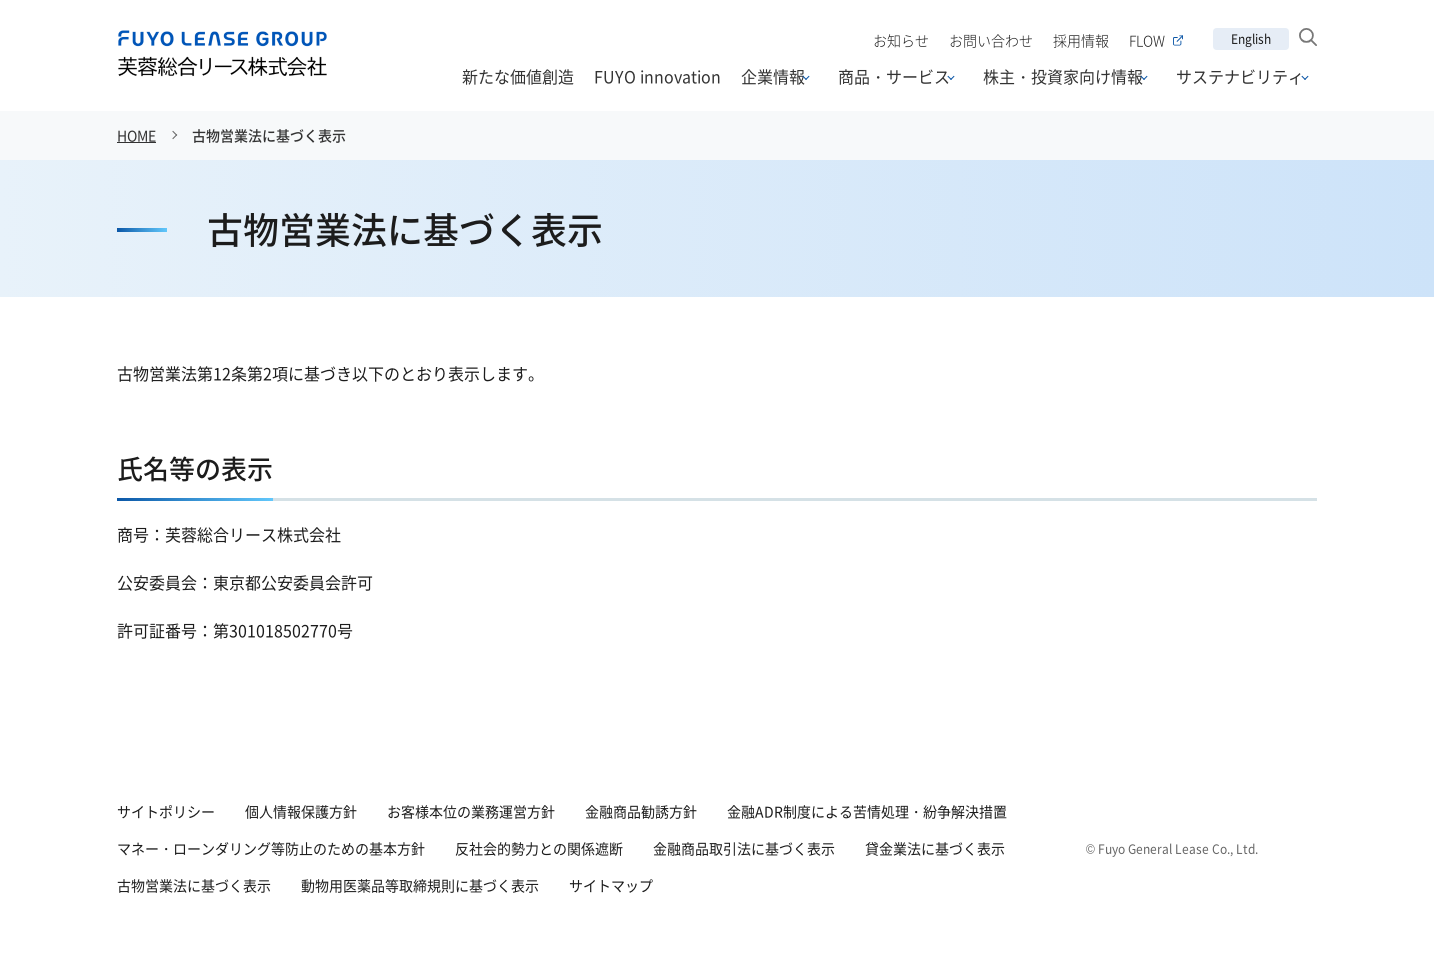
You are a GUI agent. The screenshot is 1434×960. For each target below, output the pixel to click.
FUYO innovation (657, 76)
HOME (136, 135)
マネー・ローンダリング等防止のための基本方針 (271, 848)
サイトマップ (611, 885)
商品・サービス (894, 77)
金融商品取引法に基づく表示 (744, 848)
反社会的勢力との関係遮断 (539, 848)
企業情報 (773, 77)
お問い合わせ (991, 40)
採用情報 (1081, 40)
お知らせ (901, 40)
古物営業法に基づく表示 (269, 135)
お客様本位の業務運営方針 (471, 811)
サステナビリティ (1240, 77)
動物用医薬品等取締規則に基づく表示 (420, 885)
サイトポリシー (166, 811)
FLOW (1156, 40)
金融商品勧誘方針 (641, 811)
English (1251, 38)
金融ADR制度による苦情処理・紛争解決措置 (867, 811)
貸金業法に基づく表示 (935, 848)
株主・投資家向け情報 (1063, 77)
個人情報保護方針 (301, 811)
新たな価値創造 (518, 76)
